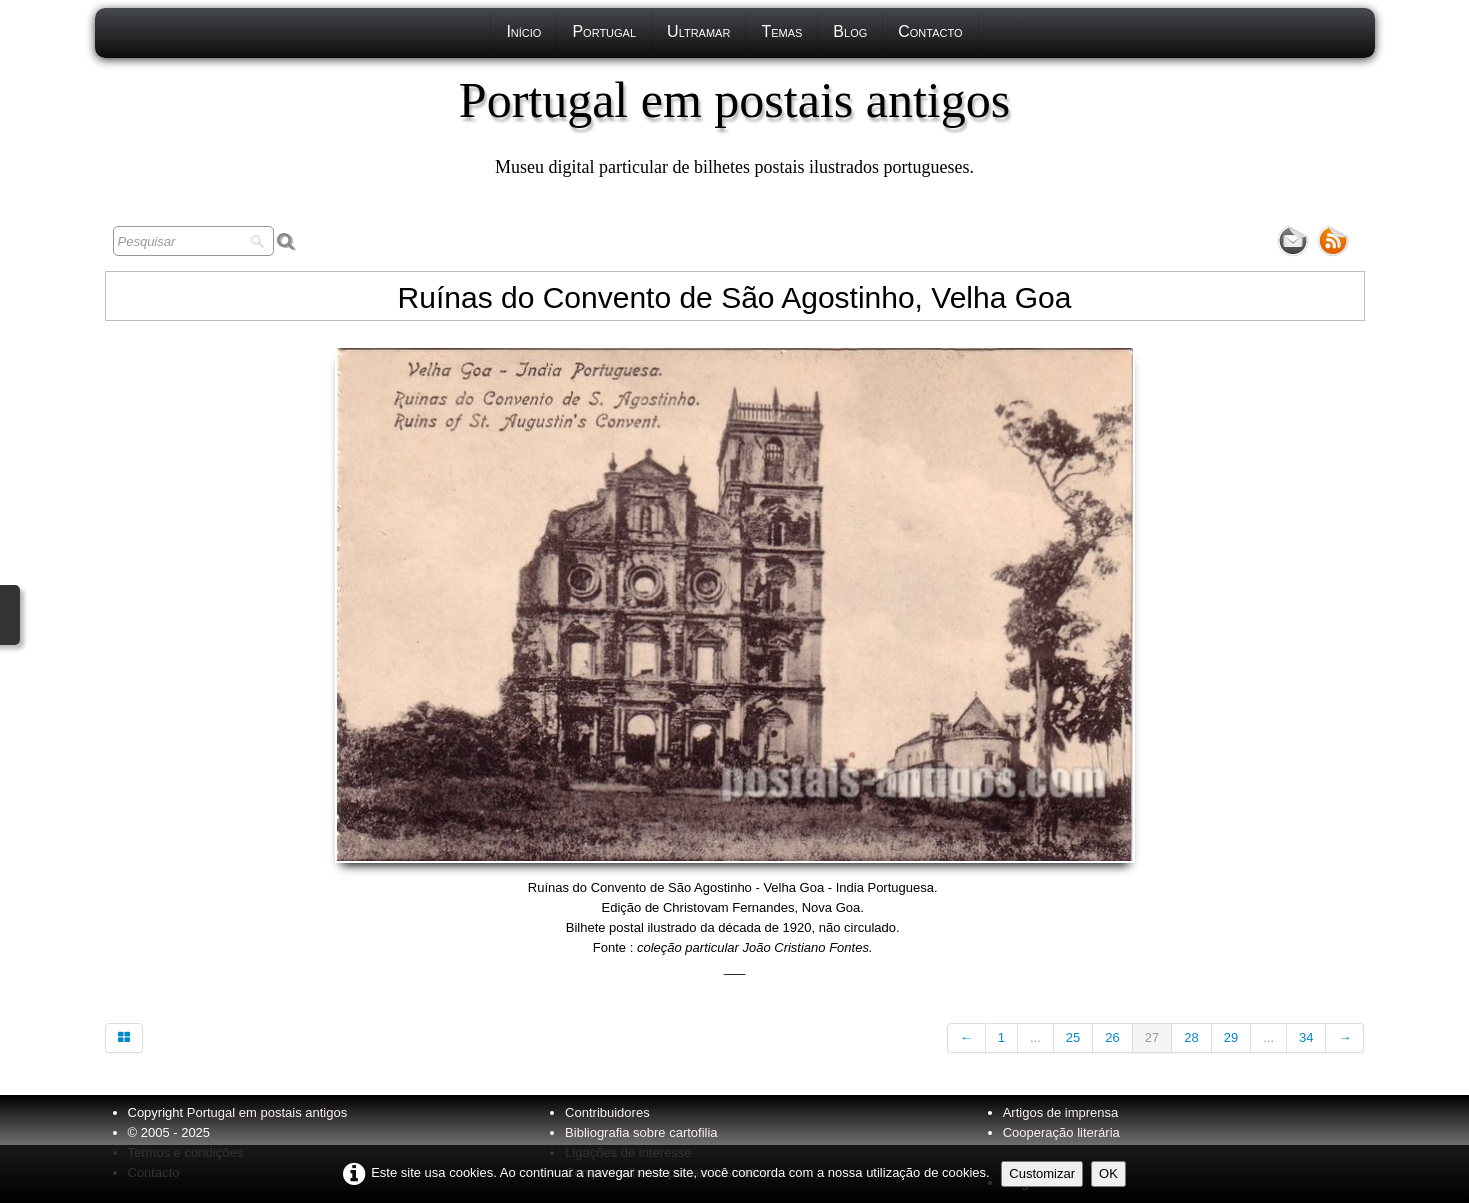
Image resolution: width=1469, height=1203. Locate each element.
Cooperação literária (1061, 1132)
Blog (850, 31)
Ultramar (698, 31)
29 (1231, 1037)
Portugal (604, 31)
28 (1191, 1037)
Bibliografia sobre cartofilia (641, 1132)
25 (1073, 1037)
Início (523, 31)
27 (1152, 1037)
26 (1112, 1037)
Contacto (930, 31)
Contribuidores (607, 1112)
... (1035, 1037)
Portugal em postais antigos (267, 1112)
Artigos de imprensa (1061, 1112)
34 (1306, 1037)
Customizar (1042, 1173)
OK (1108, 1173)
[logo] (734, 125)
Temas (781, 31)
